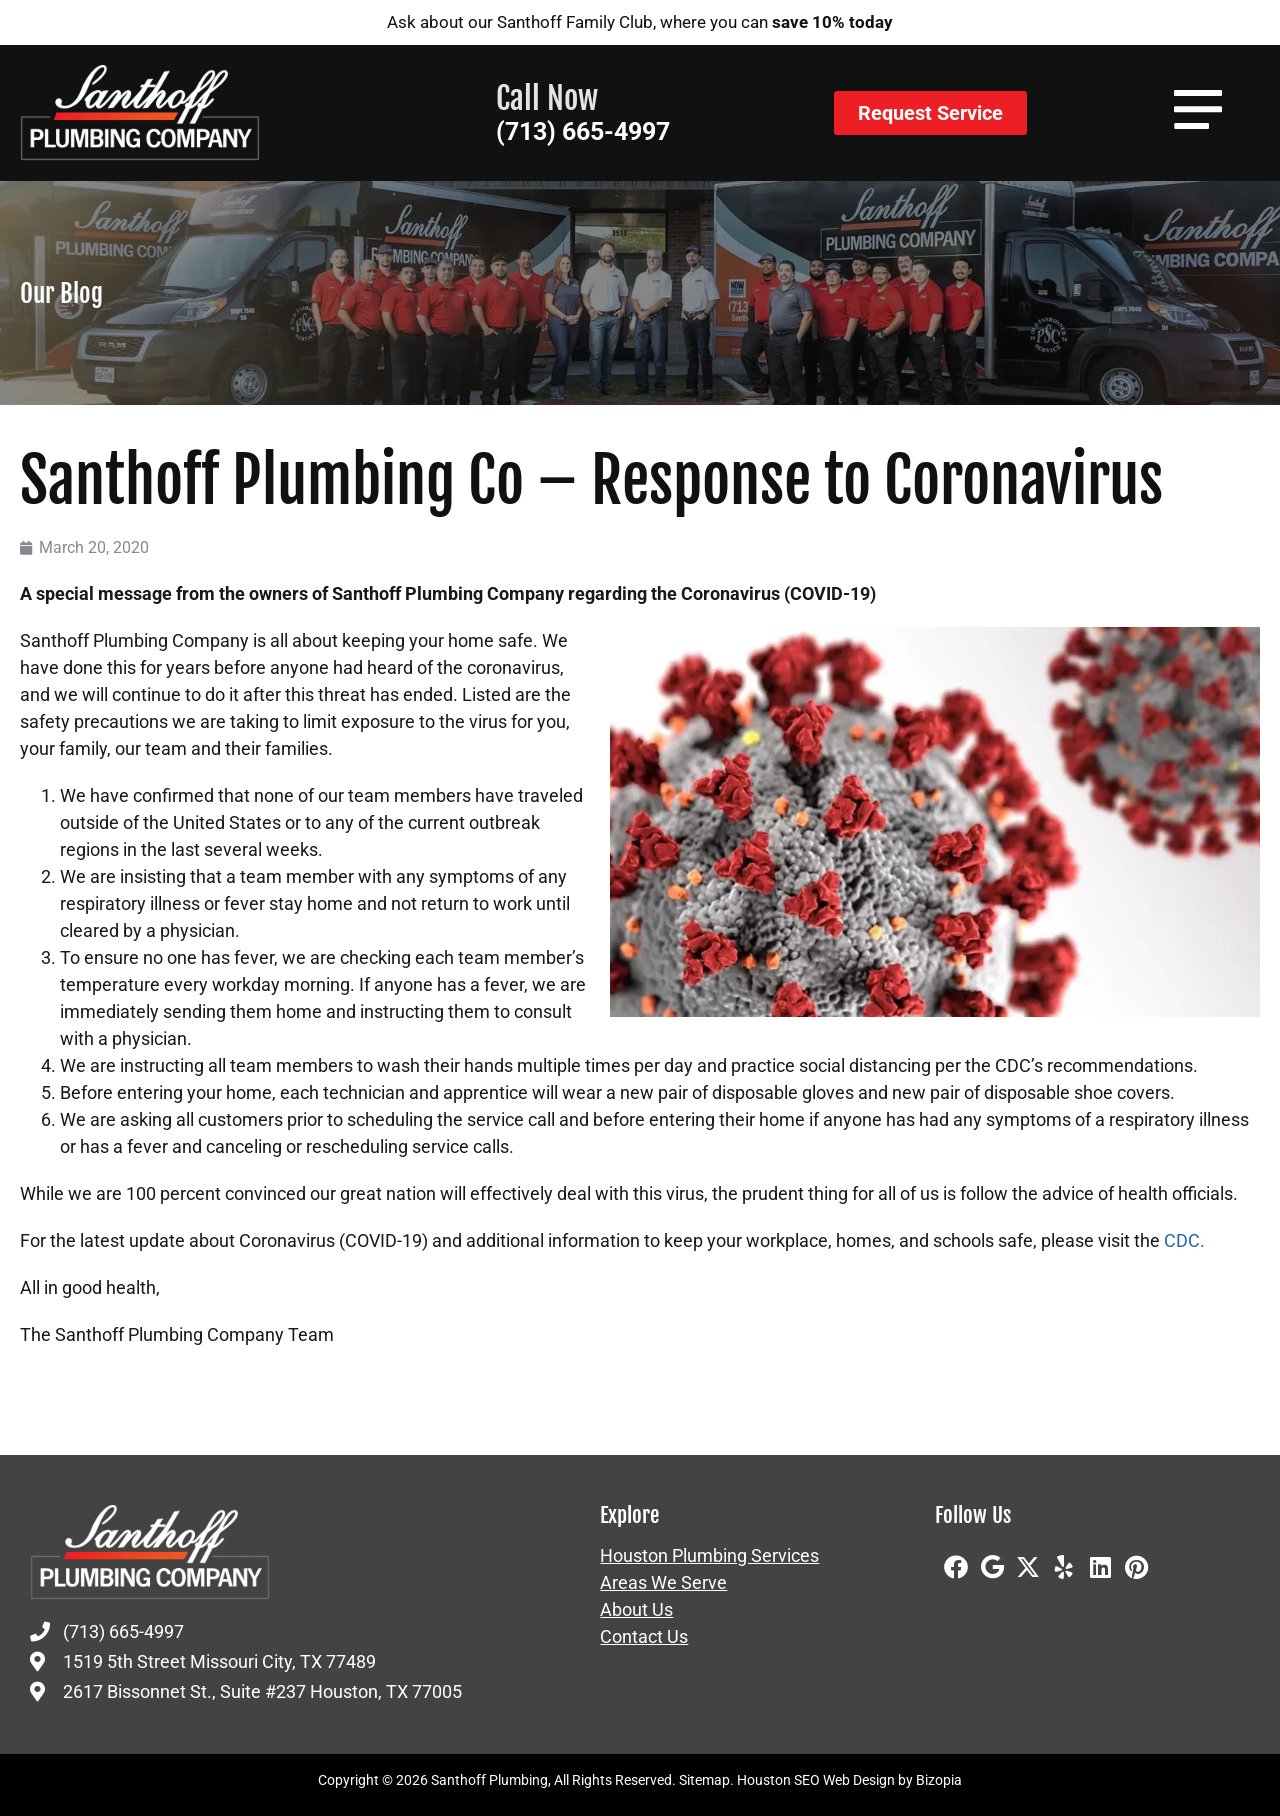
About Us (636, 1610)
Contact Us (644, 1637)
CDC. (1184, 1240)
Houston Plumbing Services (709, 1556)
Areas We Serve (663, 1583)
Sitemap (704, 1780)
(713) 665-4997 (583, 131)
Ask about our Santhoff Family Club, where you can (640, 22)
